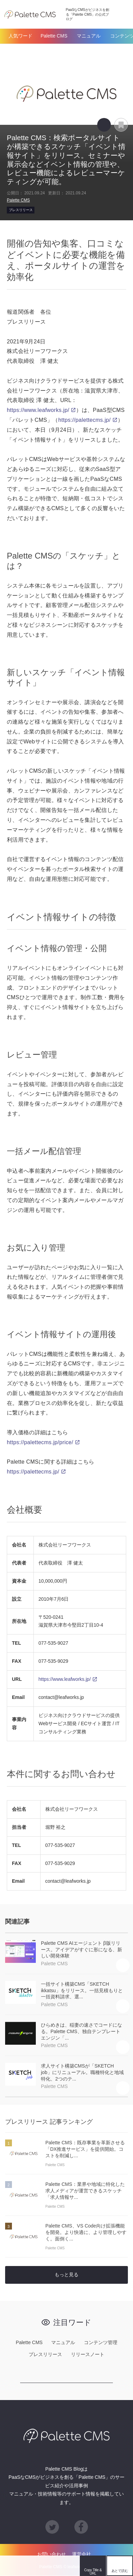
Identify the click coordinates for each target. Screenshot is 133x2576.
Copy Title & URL (104, 125)
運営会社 (81, 2554)
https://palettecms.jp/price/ (40, 1442)
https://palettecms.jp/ (84, 420)
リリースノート (87, 2354)
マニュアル (89, 36)
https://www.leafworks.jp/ (38, 410)
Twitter (10, 2566)
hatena (50, 2566)
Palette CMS (54, 36)
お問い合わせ (51, 2554)
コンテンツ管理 (100, 2342)
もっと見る (66, 2275)
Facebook (30, 2566)
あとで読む (120, 2571)
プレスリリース (21, 210)
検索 (121, 14)
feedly (70, 2566)
